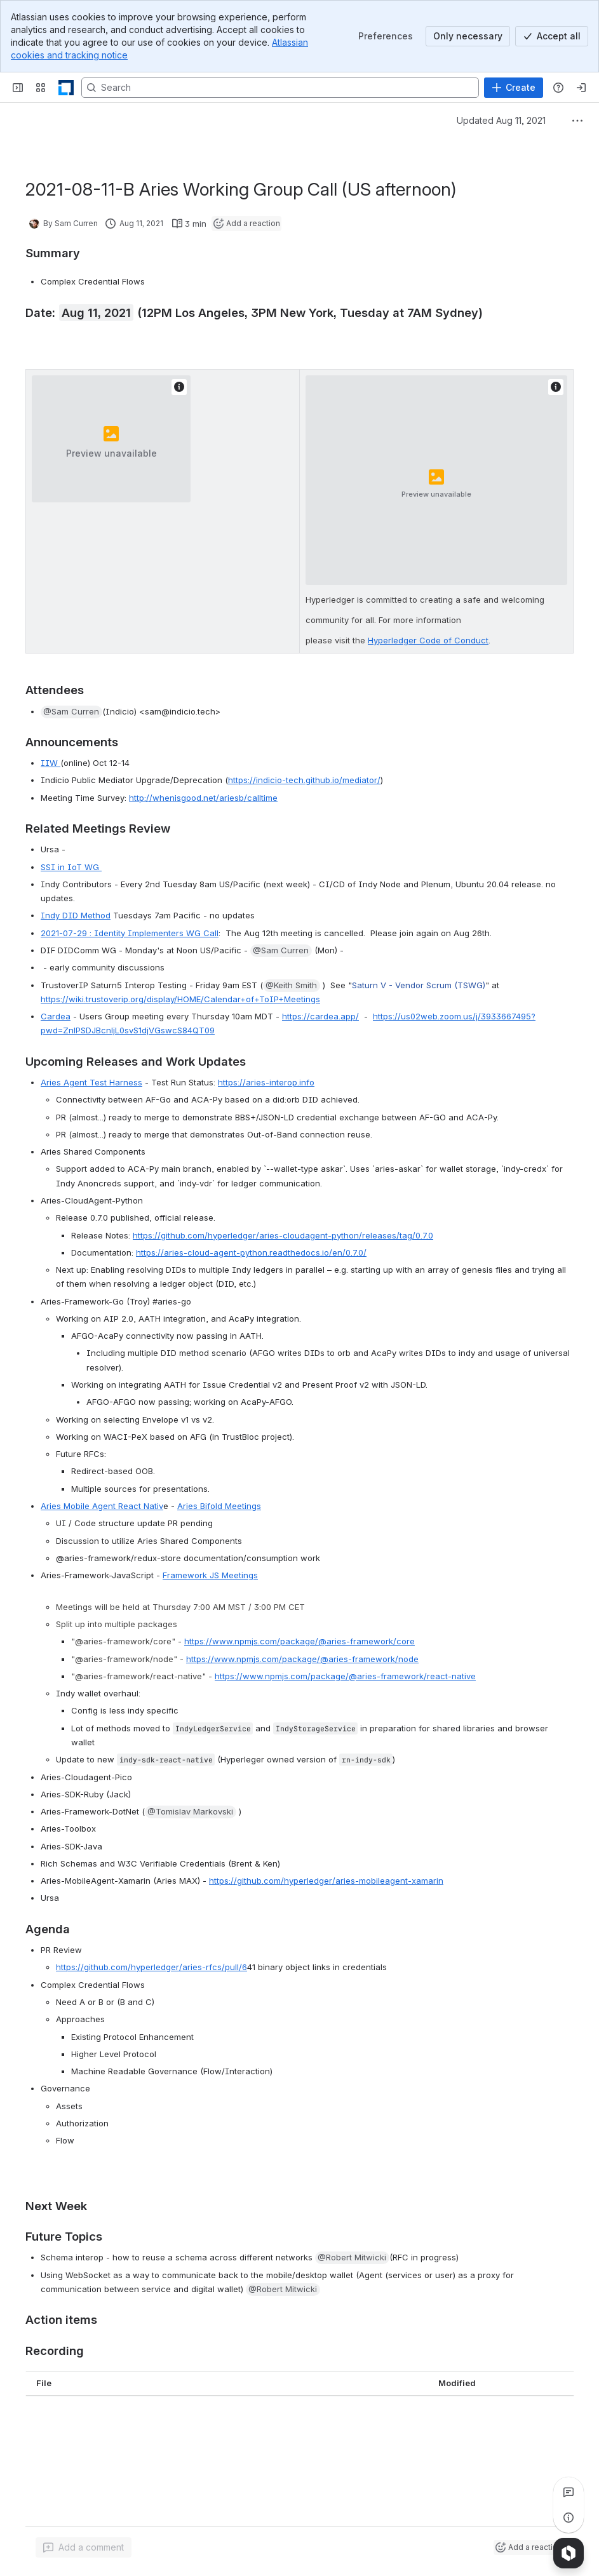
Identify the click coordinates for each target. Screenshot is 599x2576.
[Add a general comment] (83, 2547)
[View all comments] (568, 2492)
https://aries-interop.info (266, 1082)
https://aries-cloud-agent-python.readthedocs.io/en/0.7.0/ (251, 1252)
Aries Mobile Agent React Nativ (102, 1506)
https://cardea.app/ (320, 1016)
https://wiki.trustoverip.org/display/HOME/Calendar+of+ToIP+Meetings (180, 999)
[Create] (513, 87)
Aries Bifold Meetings (219, 1506)
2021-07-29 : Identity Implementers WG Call (130, 933)
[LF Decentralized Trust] (66, 87)
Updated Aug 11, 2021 (501, 120)
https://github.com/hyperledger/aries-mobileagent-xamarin (326, 1880)
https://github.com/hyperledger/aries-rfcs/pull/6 (151, 1967)
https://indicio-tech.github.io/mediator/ (304, 780)
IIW (50, 763)
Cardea (56, 1016)
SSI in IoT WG (71, 867)
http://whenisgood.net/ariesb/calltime (203, 798)
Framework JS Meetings (210, 1575)
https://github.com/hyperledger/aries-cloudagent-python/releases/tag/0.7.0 (283, 1235)
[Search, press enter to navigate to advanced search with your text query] (280, 87)
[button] (71, 712)
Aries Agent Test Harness (91, 1082)
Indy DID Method (76, 915)
